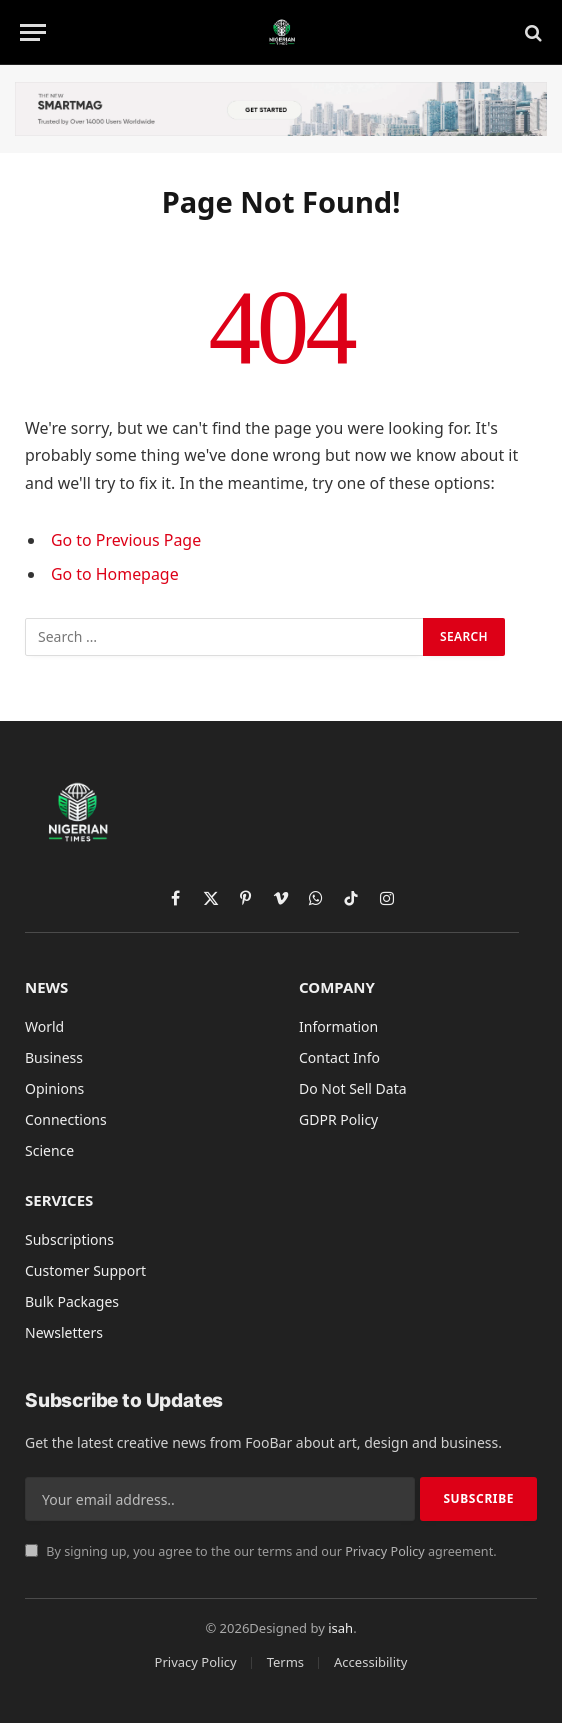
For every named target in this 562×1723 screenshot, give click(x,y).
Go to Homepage (115, 574)
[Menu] (33, 32)
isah (340, 1628)
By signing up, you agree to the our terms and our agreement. (261, 1551)
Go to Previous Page (126, 540)
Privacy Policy (384, 1551)
